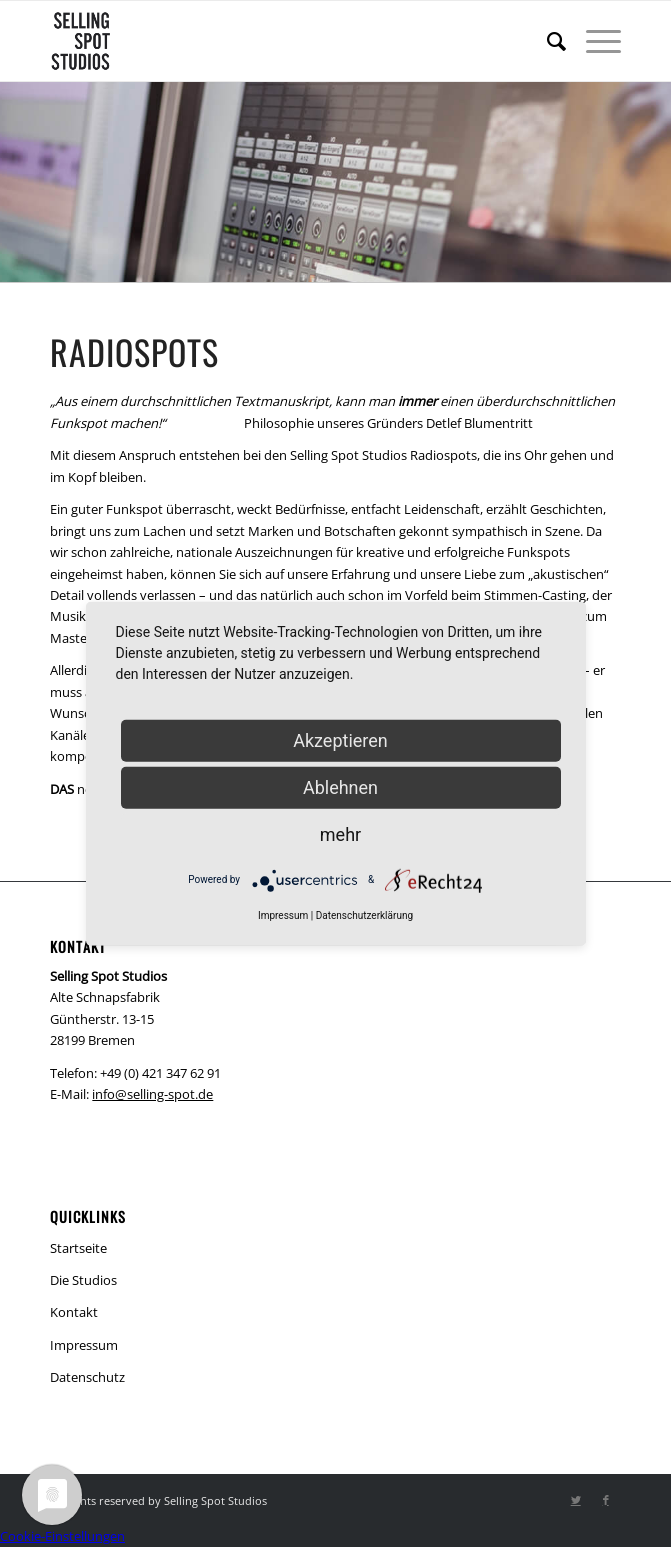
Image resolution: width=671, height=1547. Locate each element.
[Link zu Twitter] (576, 1500)
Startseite (78, 1248)
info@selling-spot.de (152, 1094)
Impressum (84, 1345)
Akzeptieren (340, 739)
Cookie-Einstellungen (62, 1536)
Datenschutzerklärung (364, 914)
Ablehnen (340, 786)
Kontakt (74, 1312)
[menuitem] (546, 41)
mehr (340, 833)
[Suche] (546, 41)
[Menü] (593, 41)
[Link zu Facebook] (606, 1500)
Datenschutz (87, 1377)
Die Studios (83, 1280)
